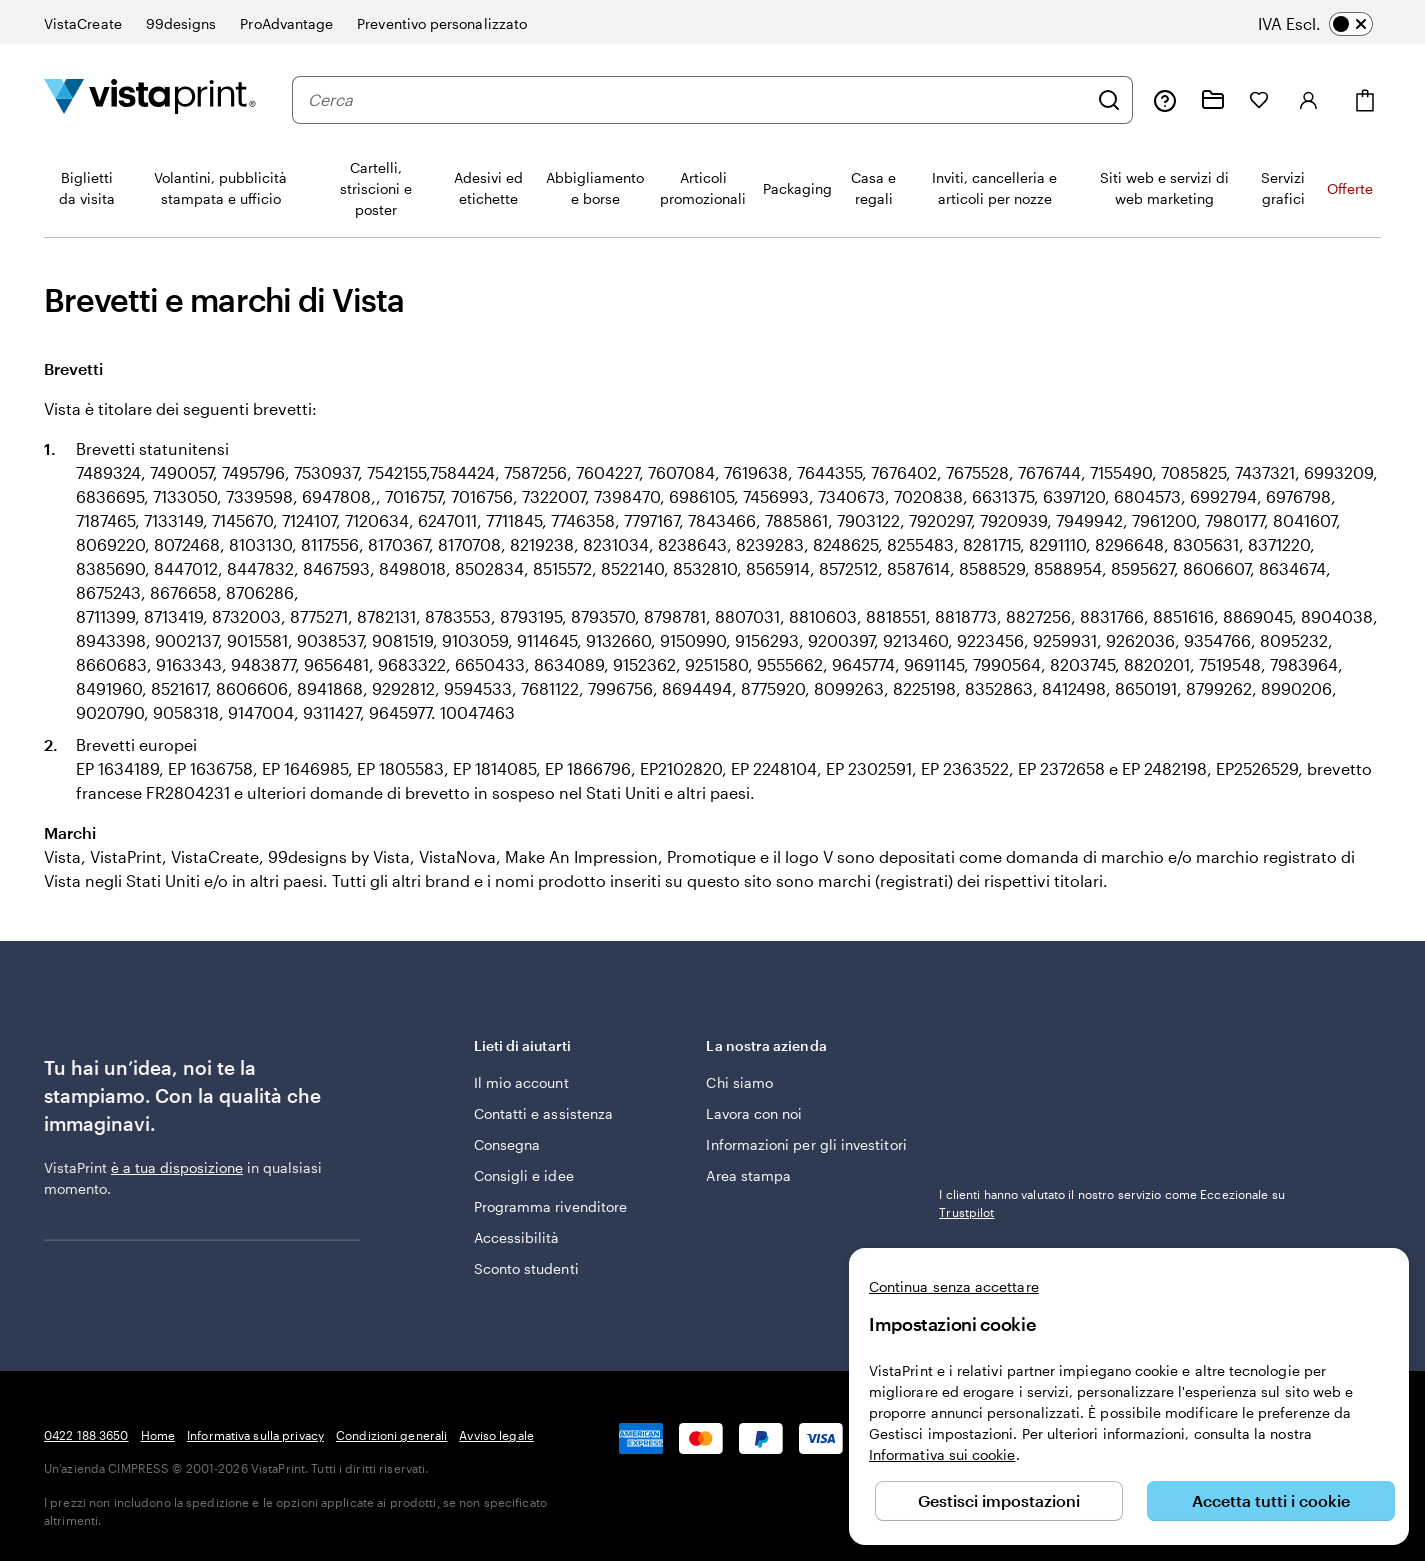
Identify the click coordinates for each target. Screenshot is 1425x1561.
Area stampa (748, 1175)
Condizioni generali (391, 1435)
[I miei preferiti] (1259, 100)
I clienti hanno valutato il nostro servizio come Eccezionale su (1112, 1203)
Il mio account (521, 1082)
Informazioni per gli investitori (806, 1144)
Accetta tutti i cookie (1271, 1500)
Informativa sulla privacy (255, 1435)
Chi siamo (739, 1082)
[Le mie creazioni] (1213, 100)
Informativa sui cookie (942, 1454)
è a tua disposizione (177, 1167)
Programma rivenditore (550, 1206)
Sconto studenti (526, 1268)
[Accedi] (1309, 100)
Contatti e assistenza (543, 1113)
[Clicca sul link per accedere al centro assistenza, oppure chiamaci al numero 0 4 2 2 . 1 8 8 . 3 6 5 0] (1165, 100)
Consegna (507, 1144)
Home (158, 1435)
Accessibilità (517, 1237)
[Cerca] (1109, 100)
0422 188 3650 (86, 1435)
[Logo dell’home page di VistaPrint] (150, 99)
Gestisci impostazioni (999, 1500)
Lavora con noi (754, 1113)
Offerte (1350, 188)
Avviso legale (496, 1435)
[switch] (1329, 24)
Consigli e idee (524, 1175)
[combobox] (697, 100)
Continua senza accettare (954, 1286)
